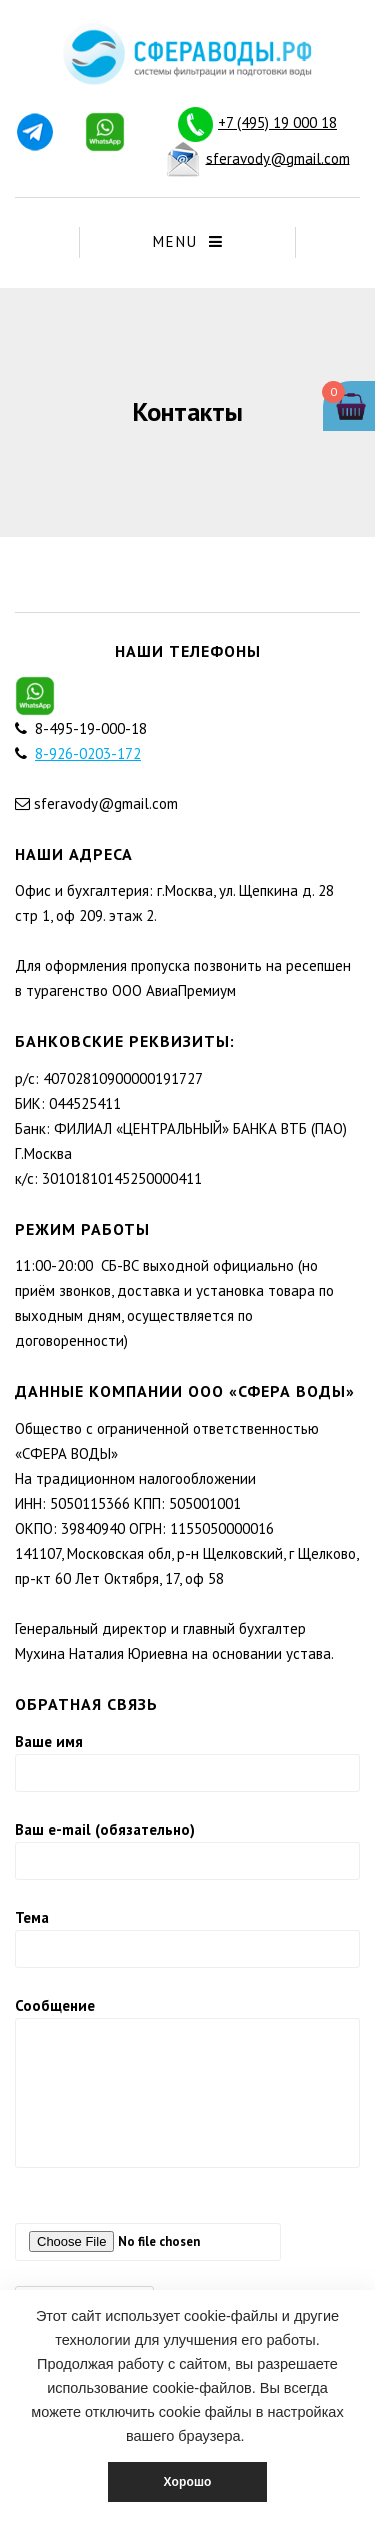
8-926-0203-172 (88, 753)
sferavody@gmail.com (278, 157)
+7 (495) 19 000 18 (277, 122)
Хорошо (187, 2482)
